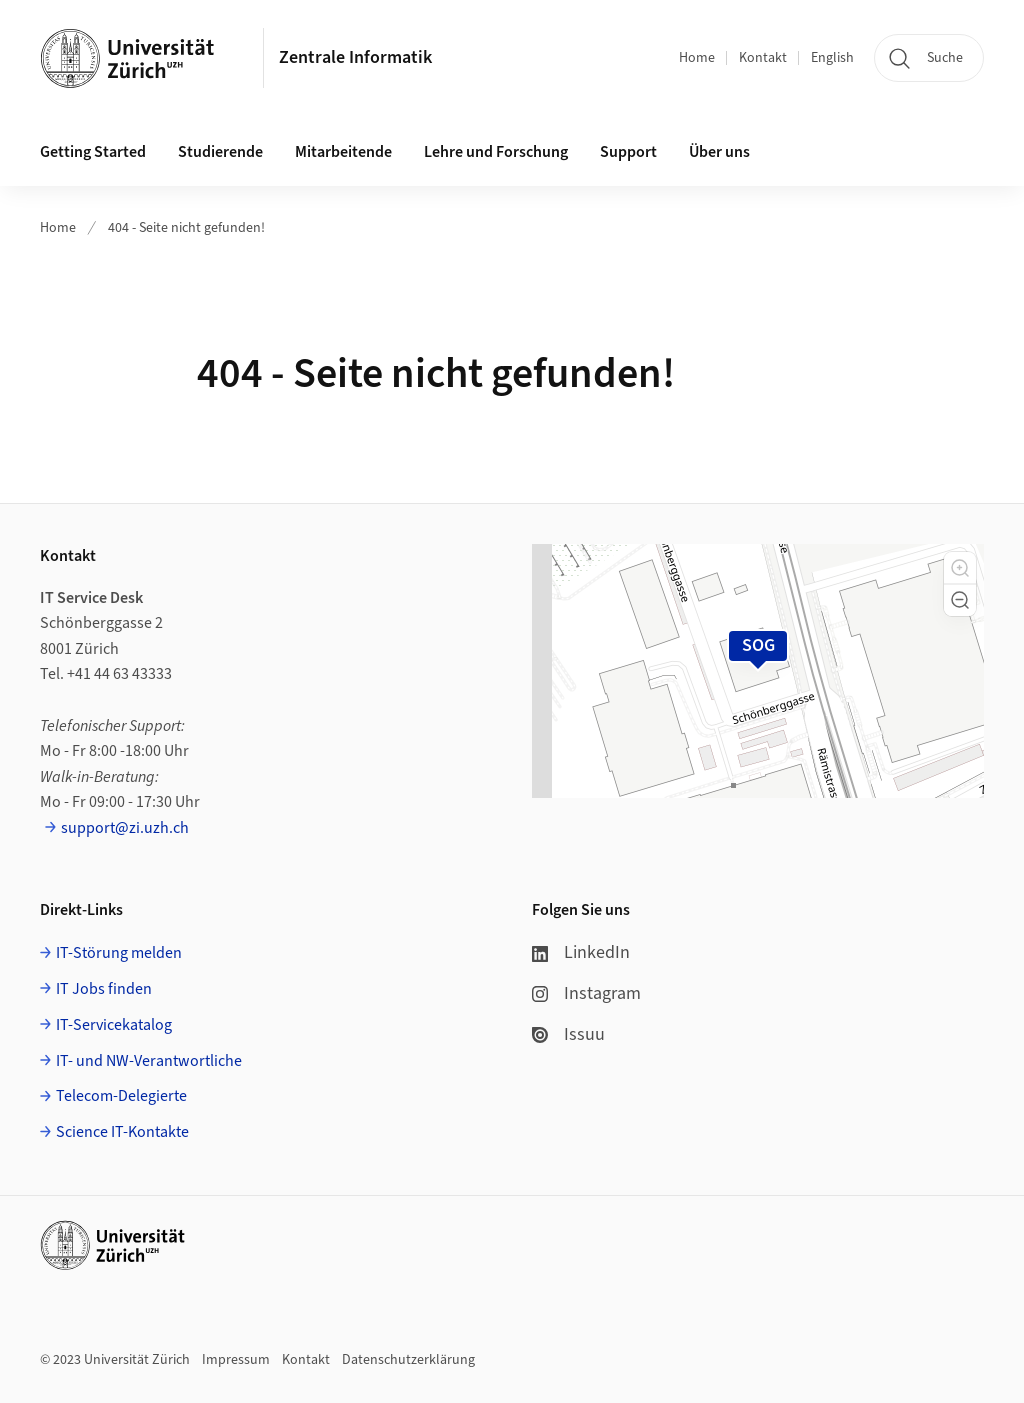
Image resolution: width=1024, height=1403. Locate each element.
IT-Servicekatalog (114, 1025)
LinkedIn (581, 952)
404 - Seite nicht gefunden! (186, 228)
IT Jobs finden (104, 989)
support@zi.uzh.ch (125, 828)
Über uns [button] (719, 152)
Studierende (220, 152)
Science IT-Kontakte (122, 1132)
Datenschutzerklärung (408, 1360)
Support (628, 152)
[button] (960, 568)
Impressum (236, 1360)
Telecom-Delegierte (121, 1096)
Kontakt (763, 58)
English (832, 58)
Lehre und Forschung (496, 152)
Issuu (568, 1034)
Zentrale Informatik (355, 57)
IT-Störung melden (119, 953)
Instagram (586, 993)
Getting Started (93, 152)
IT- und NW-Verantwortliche (149, 1061)
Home (697, 58)
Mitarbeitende (343, 152)
